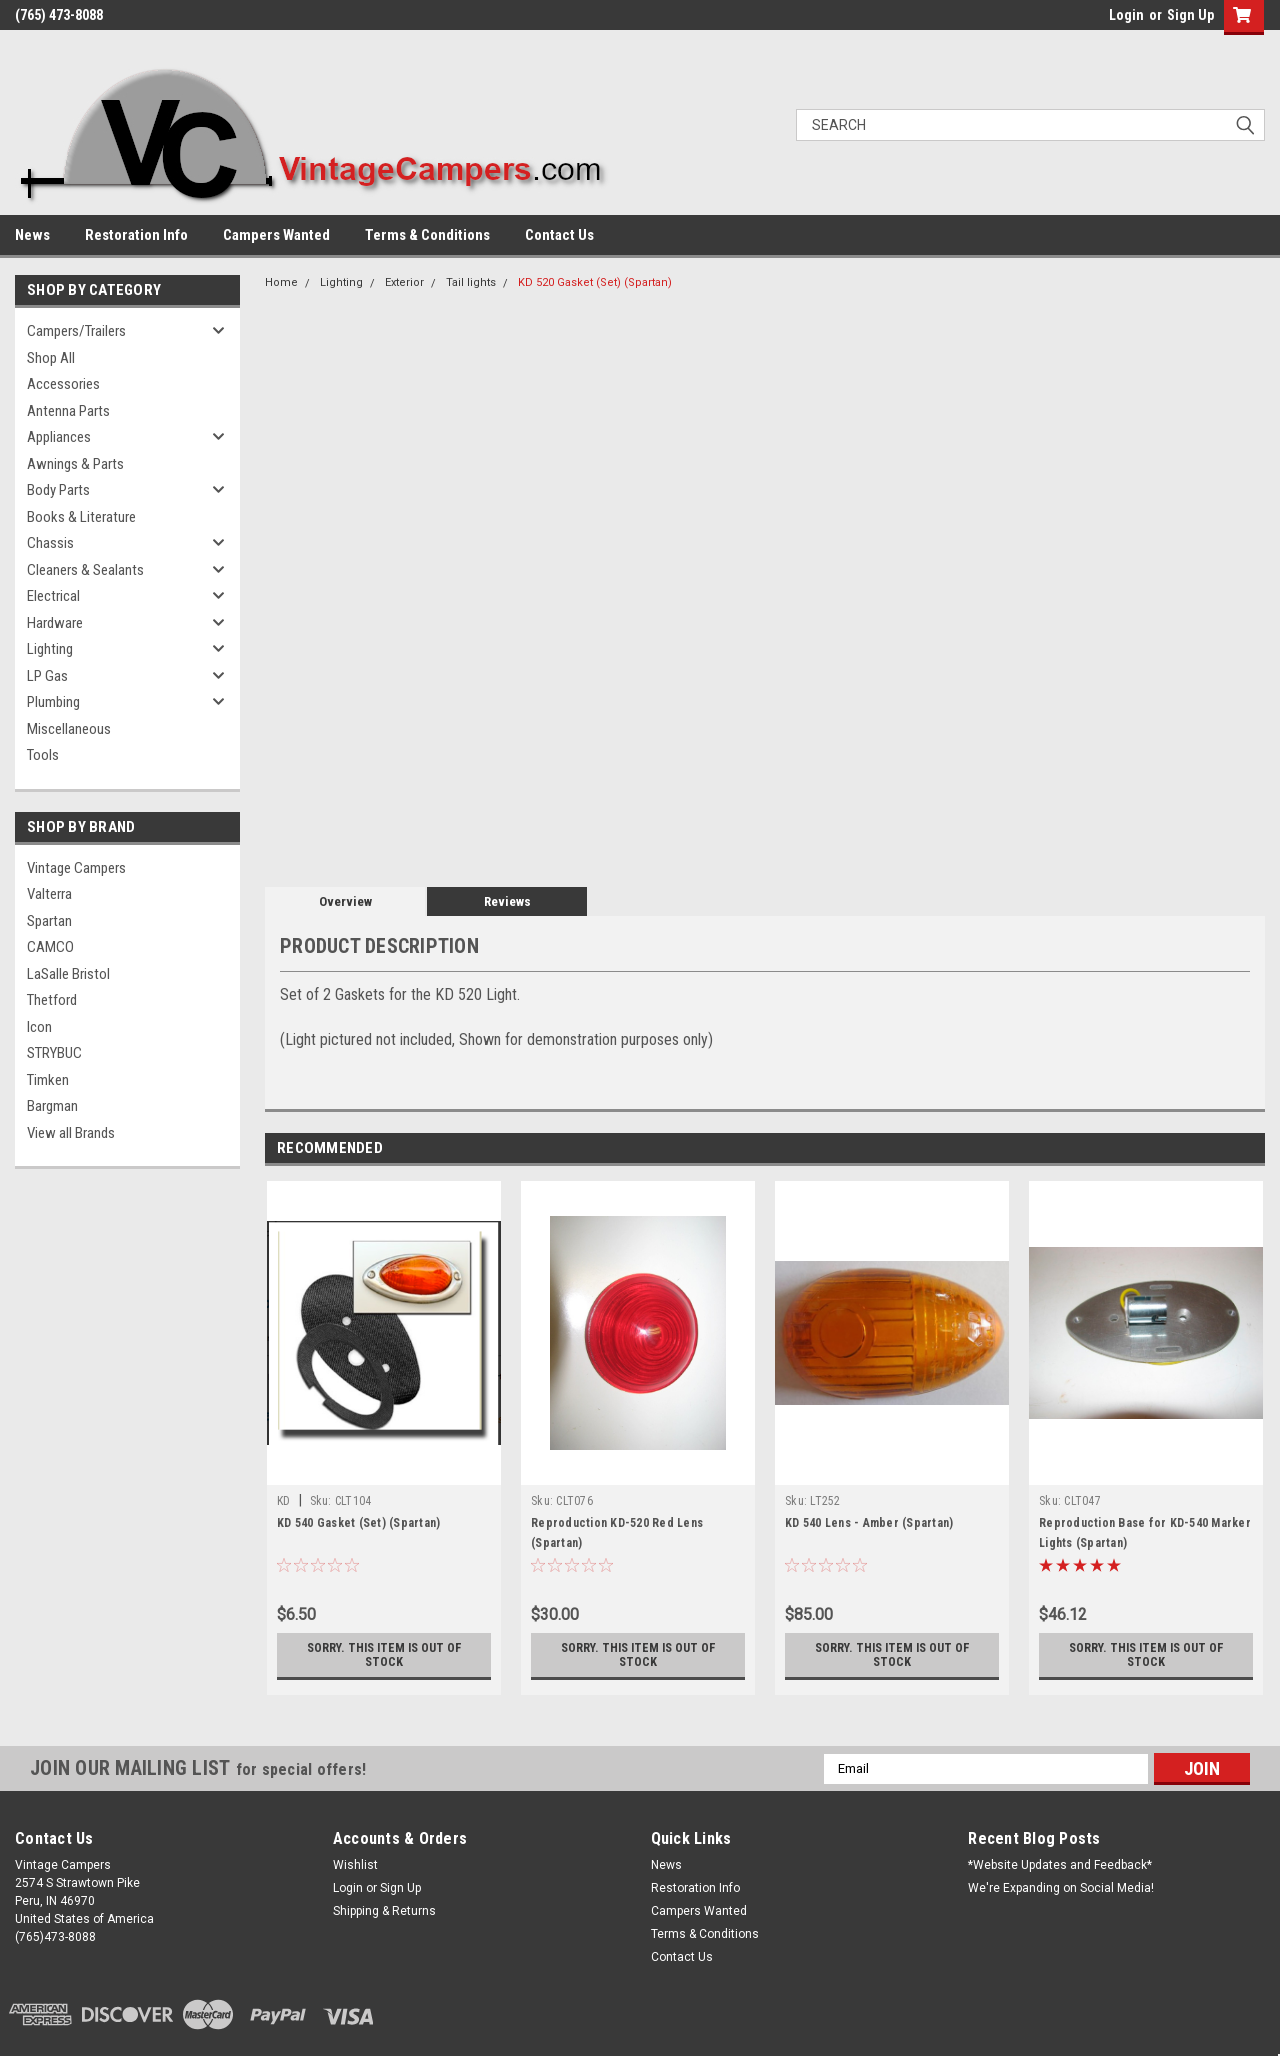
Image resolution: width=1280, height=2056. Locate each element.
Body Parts (58, 490)
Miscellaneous (69, 729)
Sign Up (1190, 15)
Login (1126, 15)
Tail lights (471, 282)
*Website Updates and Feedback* (1060, 1865)
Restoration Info (136, 235)
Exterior (404, 282)
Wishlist (355, 1865)
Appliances (59, 437)
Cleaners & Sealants (85, 570)
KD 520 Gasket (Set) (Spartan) (595, 282)
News (32, 235)
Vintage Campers (76, 868)
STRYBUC (54, 1053)
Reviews (507, 901)
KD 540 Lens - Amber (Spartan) (869, 1523)
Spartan (49, 921)
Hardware (55, 623)
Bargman (52, 1106)
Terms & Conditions (427, 235)
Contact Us (559, 235)
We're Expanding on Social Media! (1061, 1888)
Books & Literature (81, 517)
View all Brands (71, 1133)
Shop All (51, 358)
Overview (345, 901)
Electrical (53, 596)
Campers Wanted (276, 235)
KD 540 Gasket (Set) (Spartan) (358, 1523)
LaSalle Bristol (68, 974)
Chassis (50, 543)
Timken (48, 1080)
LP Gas (47, 676)
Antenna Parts (68, 411)
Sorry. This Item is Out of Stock (384, 1655)
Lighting (50, 649)
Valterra (49, 894)
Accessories (63, 384)
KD (284, 1501)
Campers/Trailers (76, 331)
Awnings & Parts (75, 464)
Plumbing (53, 702)
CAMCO (50, 947)
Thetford (52, 1000)
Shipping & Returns (384, 1911)
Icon (39, 1027)
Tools (43, 755)
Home (281, 282)
